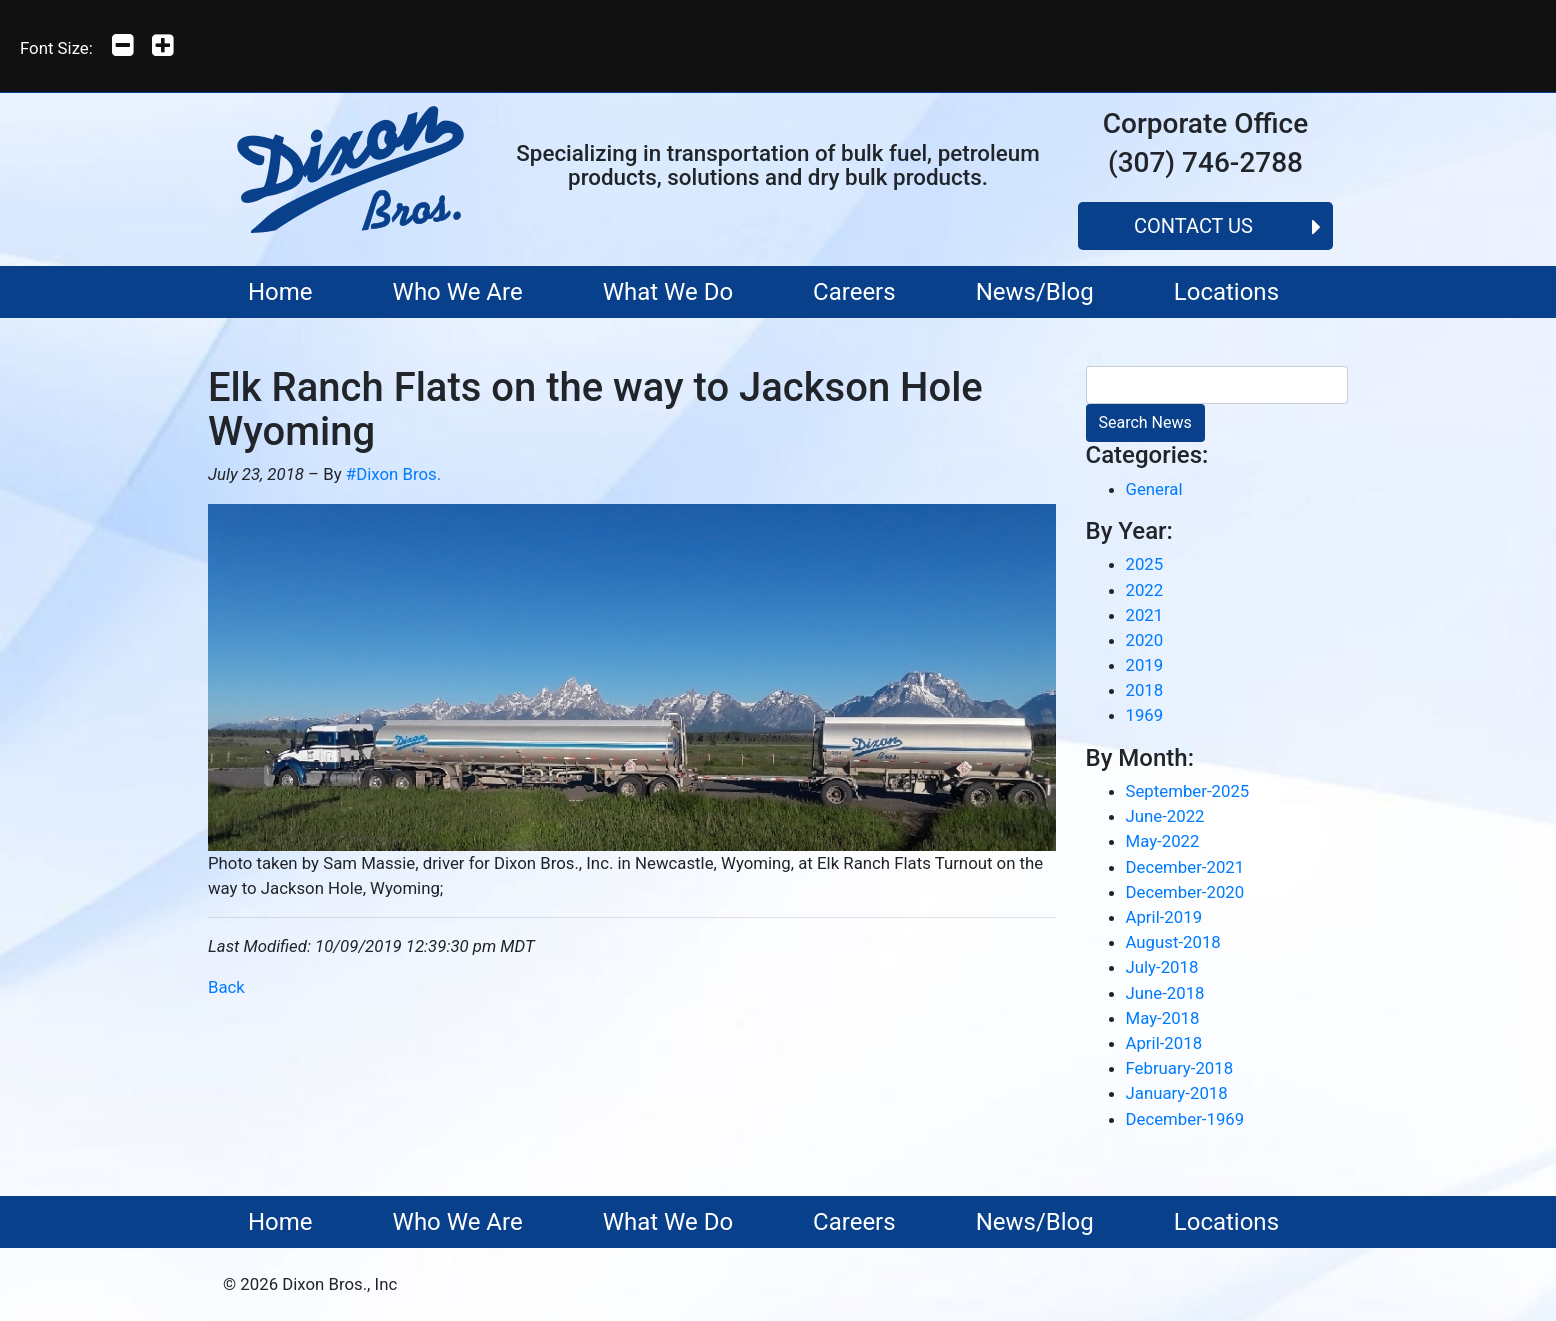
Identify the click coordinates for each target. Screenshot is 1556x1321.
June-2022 (1165, 816)
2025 (1145, 564)
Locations (1226, 292)
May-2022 (1163, 841)
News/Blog (1035, 292)
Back (226, 987)
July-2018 (1162, 967)
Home (280, 292)
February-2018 (1180, 1068)
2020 (1145, 640)
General (1154, 489)
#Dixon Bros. (393, 474)
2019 (1145, 665)
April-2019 (1164, 917)
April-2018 (1164, 1043)
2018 (1145, 690)
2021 (1145, 615)
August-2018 (1173, 942)
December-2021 (1185, 867)
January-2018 (1177, 1093)
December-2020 (1185, 892)
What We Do (668, 292)
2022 (1145, 590)
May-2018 (1163, 1018)
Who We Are (458, 292)
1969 (1145, 715)
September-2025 (1188, 791)
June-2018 (1165, 993)
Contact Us (1193, 226)
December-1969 (1185, 1119)
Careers (854, 292)
